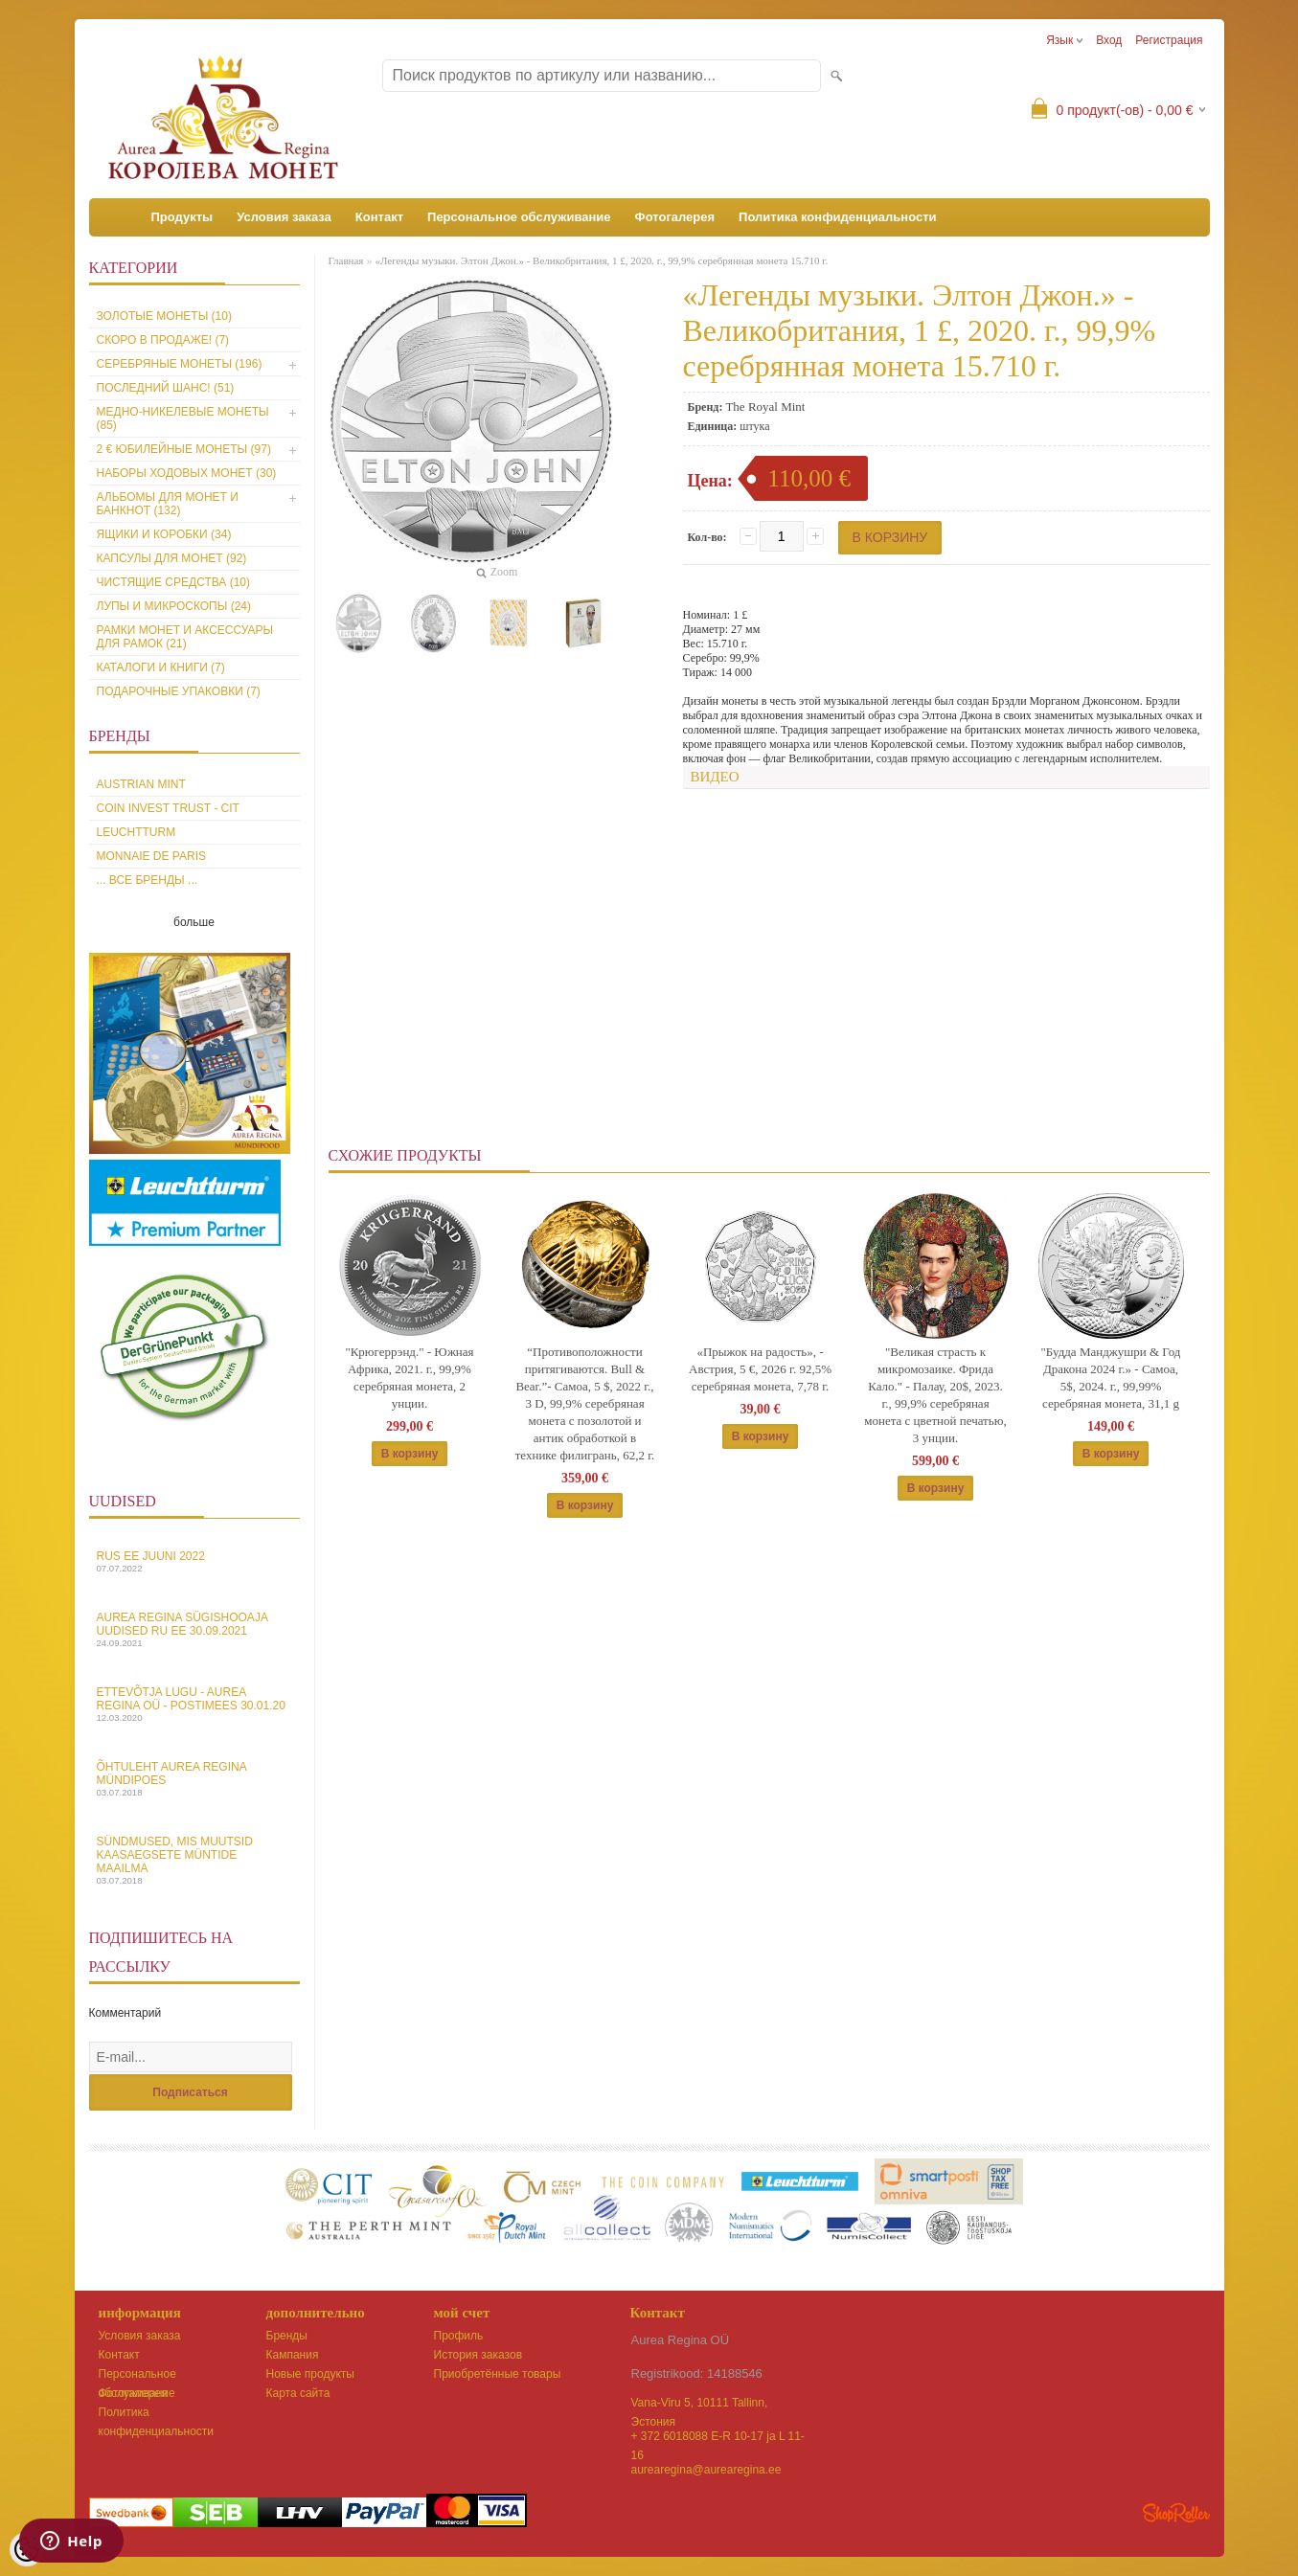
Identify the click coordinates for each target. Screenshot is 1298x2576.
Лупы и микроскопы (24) (174, 606)
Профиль (459, 2335)
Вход (1109, 40)
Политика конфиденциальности (837, 217)
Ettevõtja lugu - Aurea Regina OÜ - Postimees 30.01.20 (194, 1704)
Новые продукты (310, 2374)
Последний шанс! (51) (166, 388)
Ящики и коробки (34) (164, 534)
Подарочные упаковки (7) (179, 691)
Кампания (292, 2354)
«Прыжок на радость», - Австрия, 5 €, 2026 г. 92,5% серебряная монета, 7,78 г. (760, 1368)
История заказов (478, 2354)
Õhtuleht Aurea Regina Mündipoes (194, 1778)
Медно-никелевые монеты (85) (183, 418)
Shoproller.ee (1176, 2512)
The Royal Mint (765, 406)
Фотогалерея (675, 217)
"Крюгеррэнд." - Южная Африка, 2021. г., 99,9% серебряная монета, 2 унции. (409, 1377)
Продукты (182, 217)
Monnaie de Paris (151, 856)
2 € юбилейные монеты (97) (184, 449)
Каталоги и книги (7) (161, 667)
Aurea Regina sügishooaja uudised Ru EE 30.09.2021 (194, 1629)
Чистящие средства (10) (174, 582)
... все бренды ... (147, 880)
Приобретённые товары (497, 2374)
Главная (346, 260)
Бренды (286, 2335)
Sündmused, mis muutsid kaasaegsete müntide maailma (194, 1860)
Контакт (379, 217)
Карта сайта (298, 2393)
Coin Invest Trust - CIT (168, 808)
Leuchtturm (136, 832)
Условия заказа (284, 217)
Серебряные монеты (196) (179, 364)
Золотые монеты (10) (164, 316)
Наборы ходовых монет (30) (187, 473)
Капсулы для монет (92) (172, 558)
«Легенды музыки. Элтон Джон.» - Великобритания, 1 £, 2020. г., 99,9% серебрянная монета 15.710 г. (601, 260)
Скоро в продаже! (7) (163, 340)
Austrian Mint (141, 784)
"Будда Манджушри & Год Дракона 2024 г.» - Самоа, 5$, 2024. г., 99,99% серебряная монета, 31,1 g (1111, 1377)
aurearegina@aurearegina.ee (706, 2469)
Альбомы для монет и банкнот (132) (168, 503)
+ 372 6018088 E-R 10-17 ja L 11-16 (718, 2437)
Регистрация (1168, 40)
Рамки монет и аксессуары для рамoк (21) (185, 636)
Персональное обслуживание (519, 217)
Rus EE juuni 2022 (194, 1561)
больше (194, 922)
